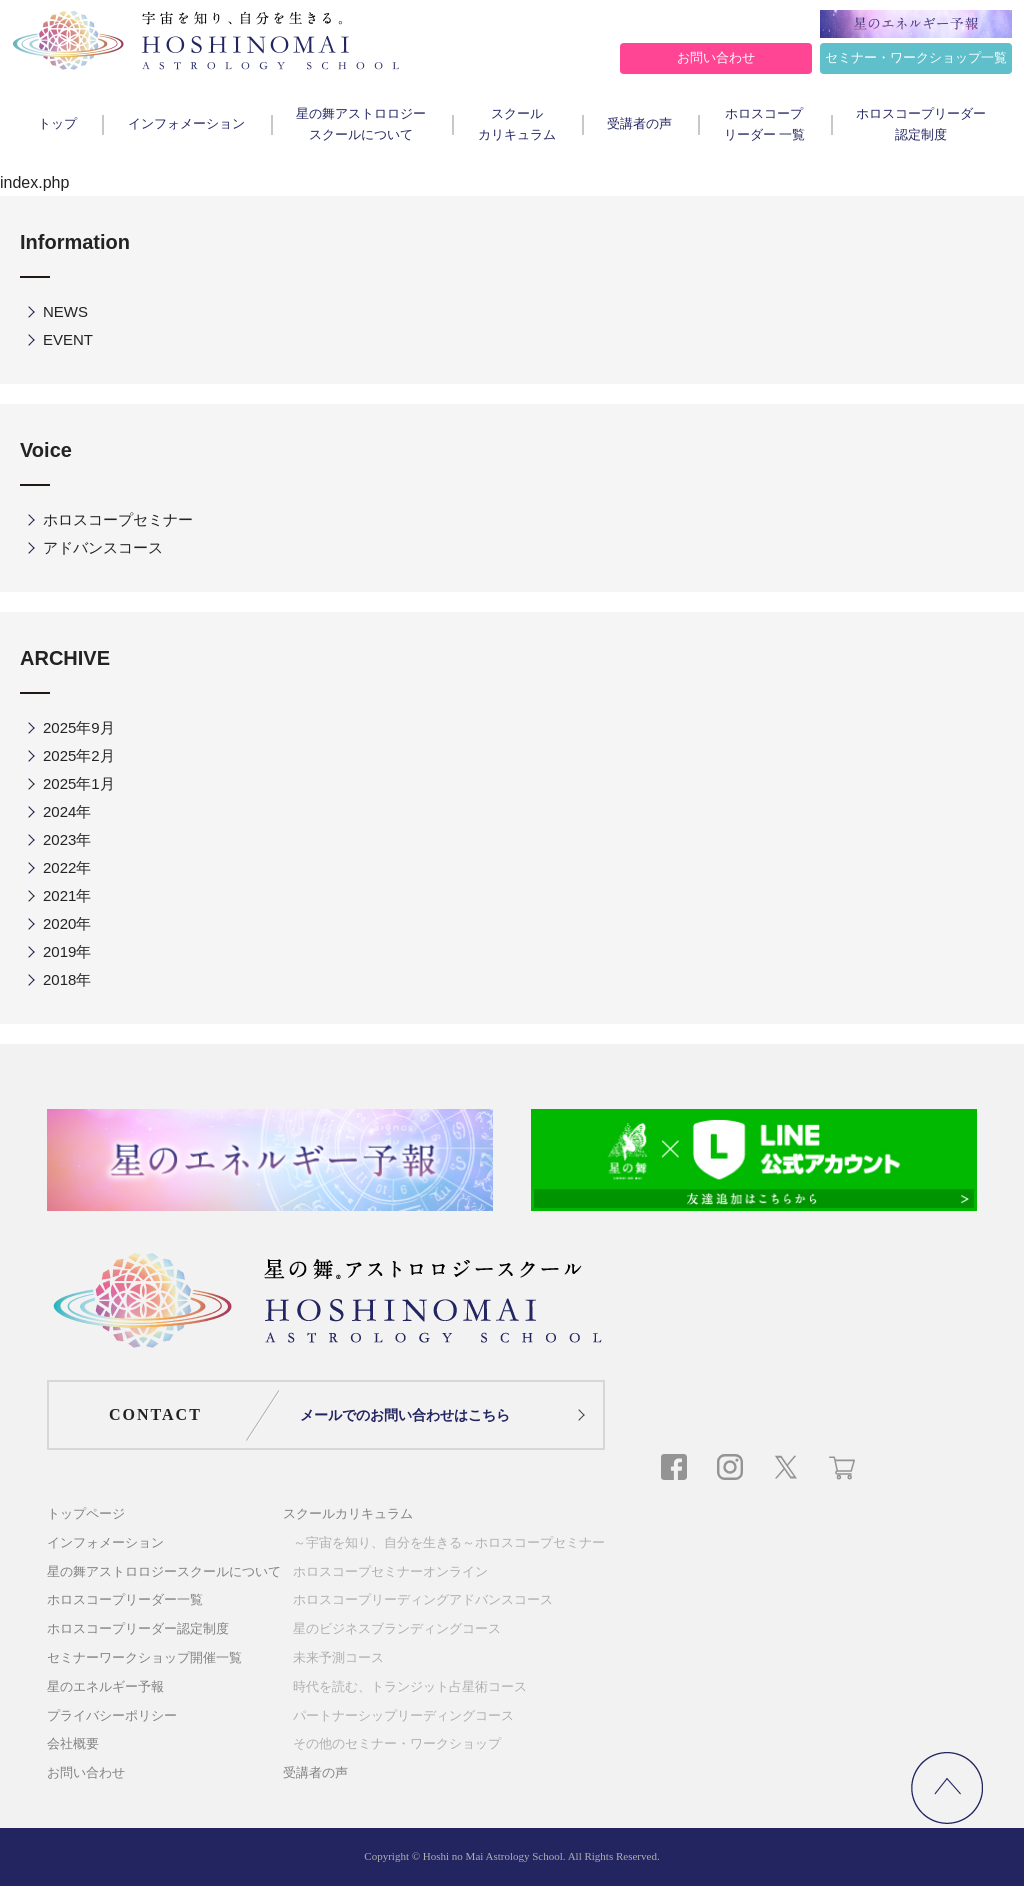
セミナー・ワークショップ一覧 (916, 57)
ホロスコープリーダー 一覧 (764, 124)
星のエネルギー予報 (105, 1686)
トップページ (86, 1513)
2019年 (67, 951)
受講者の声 (639, 123)
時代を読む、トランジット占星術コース (410, 1686)
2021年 (67, 895)
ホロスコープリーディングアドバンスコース (423, 1599)
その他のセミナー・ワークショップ (397, 1743)
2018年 (67, 979)
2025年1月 (79, 783)
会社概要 (73, 1743)
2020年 (67, 923)
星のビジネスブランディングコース (397, 1628)
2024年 (67, 811)
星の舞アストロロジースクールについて (361, 124)
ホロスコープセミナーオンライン (390, 1571)
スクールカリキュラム (517, 124)
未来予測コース (338, 1657)
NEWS (65, 311)
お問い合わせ (716, 57)
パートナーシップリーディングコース (403, 1715)
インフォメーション (186, 123)
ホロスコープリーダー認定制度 (921, 124)
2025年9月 (79, 727)
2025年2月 (79, 755)
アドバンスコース (103, 547)
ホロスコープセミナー (118, 519)
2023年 (67, 839)
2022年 (67, 867)
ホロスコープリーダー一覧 (125, 1599)
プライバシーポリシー (112, 1715)
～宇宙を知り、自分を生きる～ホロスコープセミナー (449, 1542)
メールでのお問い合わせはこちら (405, 1415)
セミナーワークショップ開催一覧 (144, 1657)
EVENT (68, 339)
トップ (57, 123)
